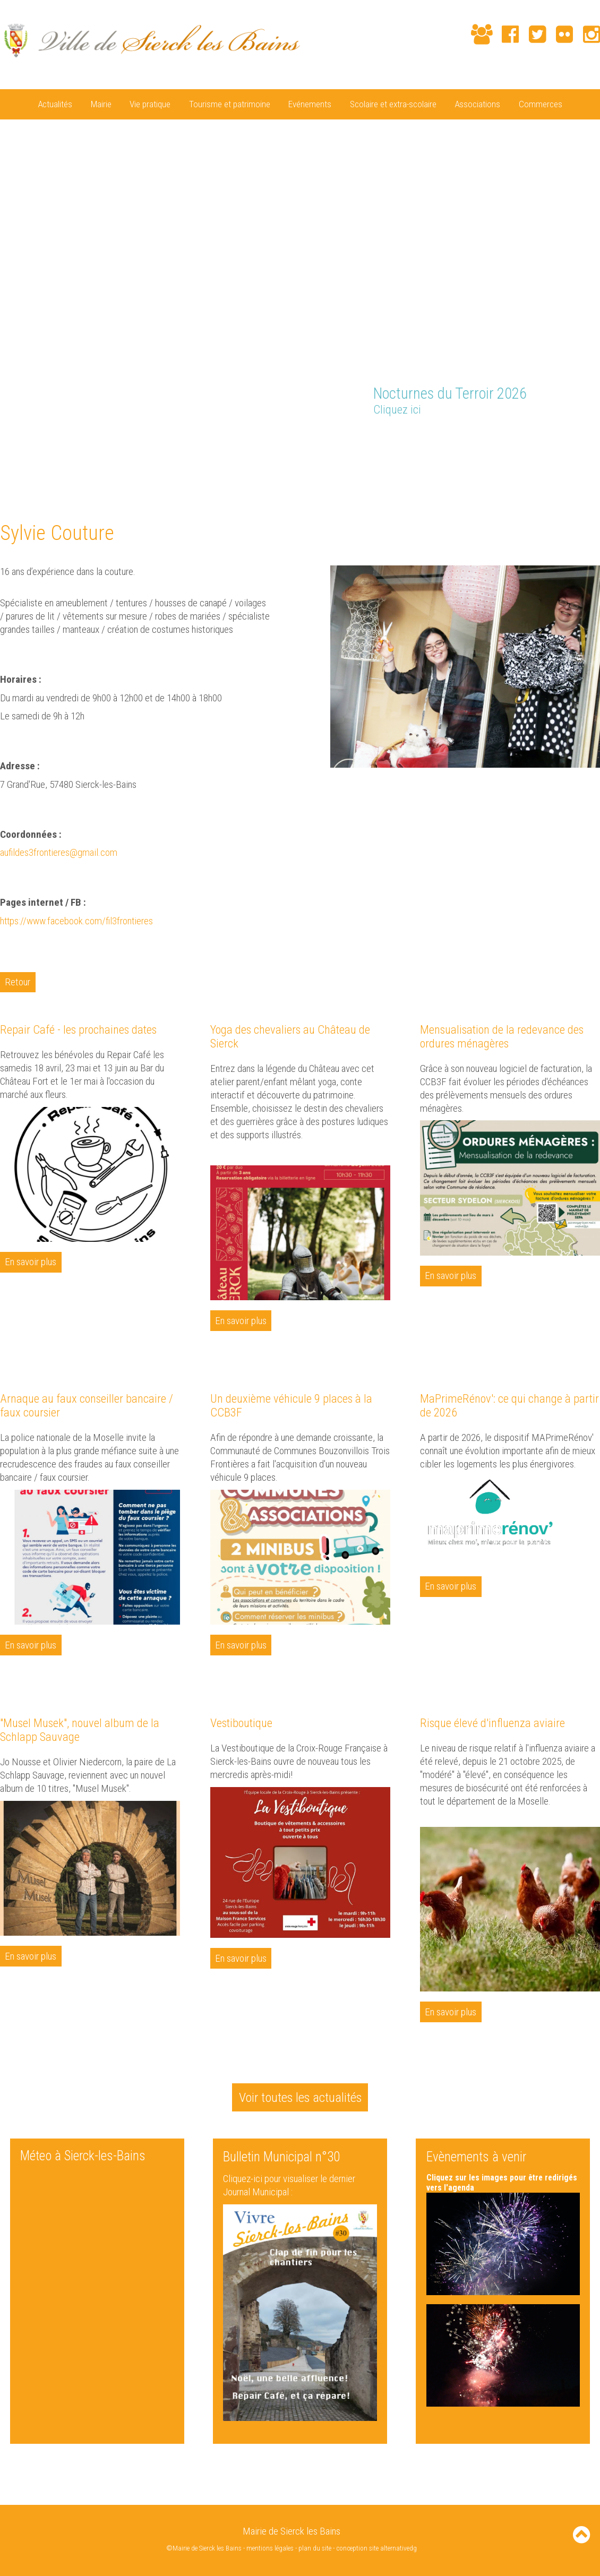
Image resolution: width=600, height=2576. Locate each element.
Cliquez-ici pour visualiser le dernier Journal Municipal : (289, 2184)
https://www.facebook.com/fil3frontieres (78, 920)
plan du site (315, 2548)
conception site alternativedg (377, 2548)
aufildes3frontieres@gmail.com (59, 852)
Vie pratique (150, 103)
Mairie (101, 103)
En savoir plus (31, 1262)
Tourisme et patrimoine (229, 103)
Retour (18, 981)
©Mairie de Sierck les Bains (204, 2548)
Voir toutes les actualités (300, 2096)
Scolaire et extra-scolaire (393, 103)
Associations (477, 103)
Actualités (55, 103)
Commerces (540, 103)
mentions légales (270, 2548)
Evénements (309, 103)
